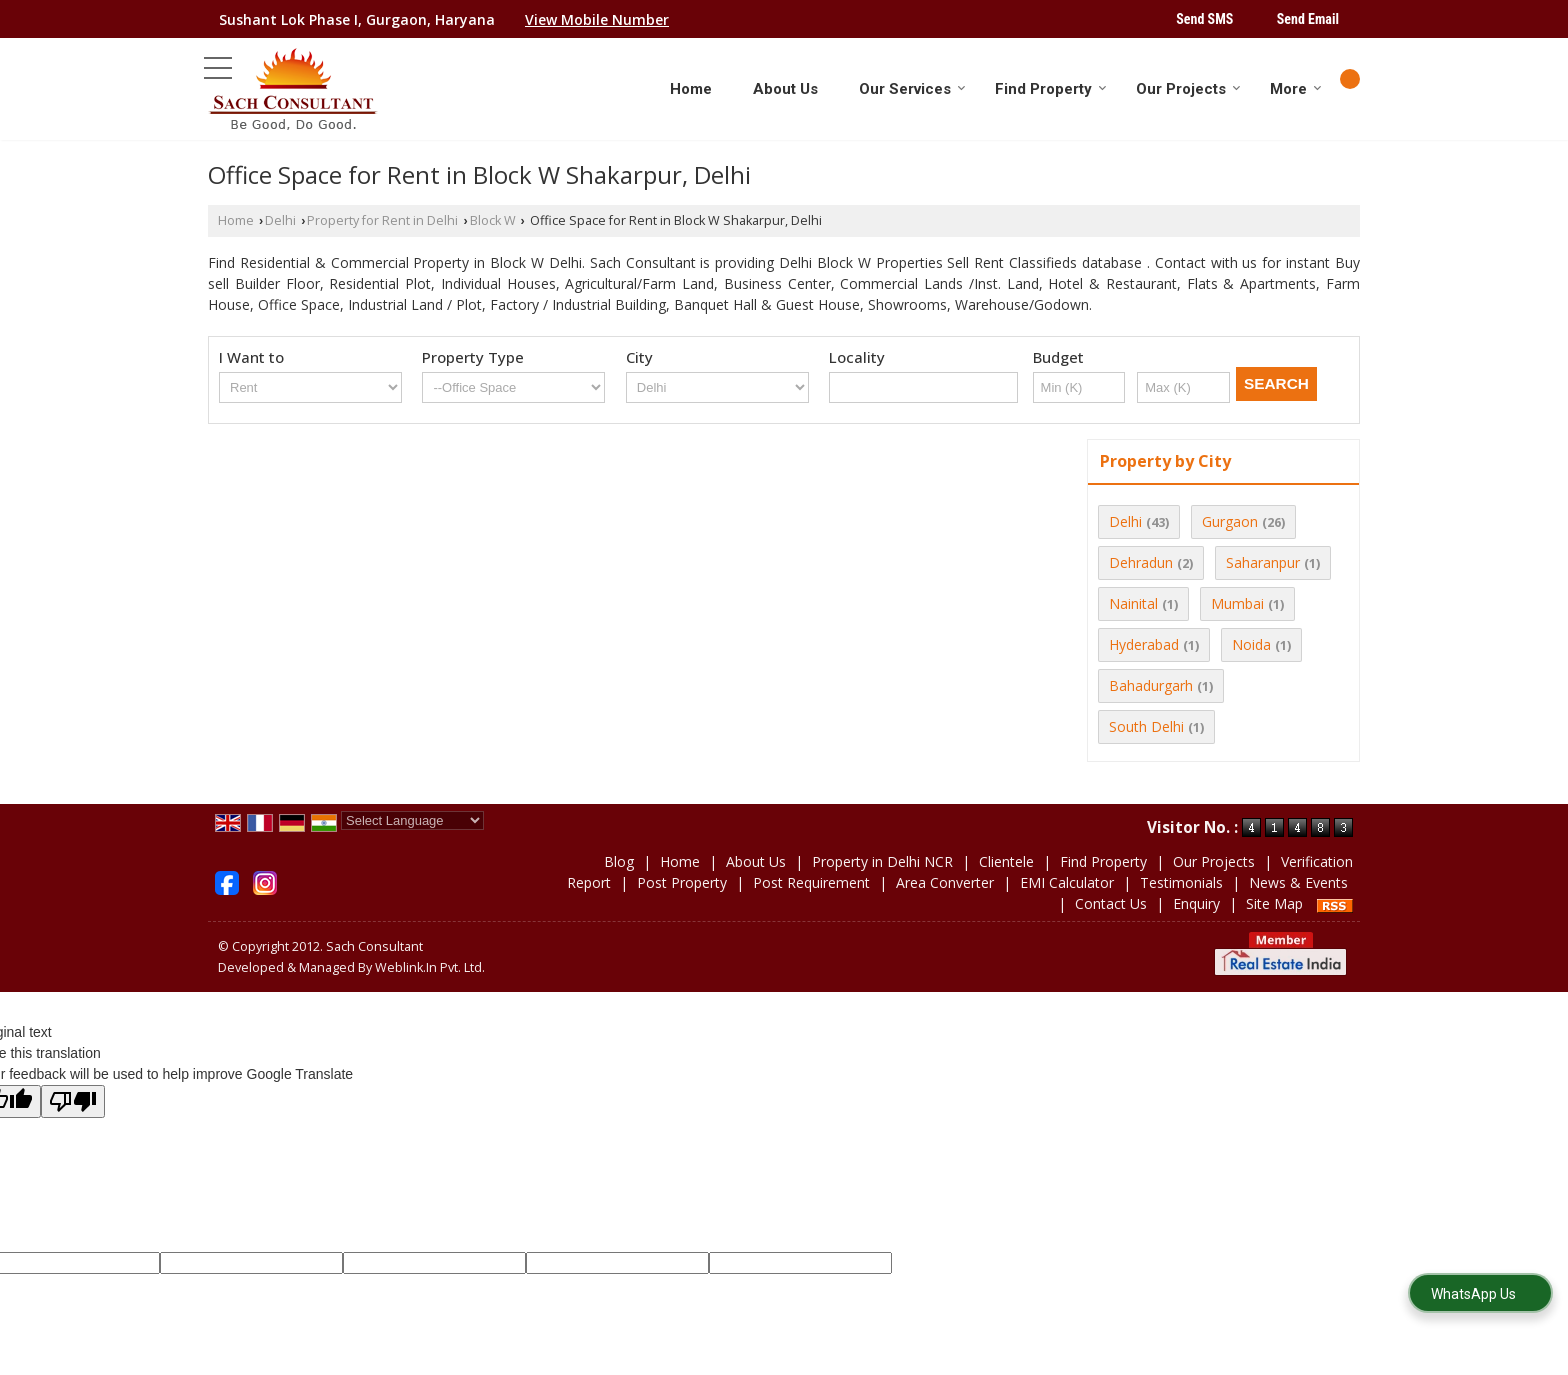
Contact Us (1111, 903)
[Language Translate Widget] (412, 820)
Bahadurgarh (1151, 685)
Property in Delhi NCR (882, 861)
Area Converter (945, 882)
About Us (785, 89)
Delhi (280, 220)
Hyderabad (1144, 644)
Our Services (912, 89)
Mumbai (1237, 603)
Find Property (1051, 89)
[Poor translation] (73, 1101)
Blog (619, 861)
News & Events (1298, 882)
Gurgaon (1230, 521)
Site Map (1274, 903)
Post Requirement (811, 882)
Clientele (1006, 861)
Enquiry (1196, 903)
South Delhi (1146, 726)
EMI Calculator (1067, 882)
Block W (493, 220)
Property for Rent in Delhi (382, 220)
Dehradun (1141, 562)
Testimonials (1181, 882)
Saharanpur (1263, 562)
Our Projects (1188, 89)
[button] (597, 19)
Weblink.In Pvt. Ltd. (430, 967)
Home (691, 89)
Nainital (1133, 603)
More (1296, 89)
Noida (1251, 644)
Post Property (682, 882)
